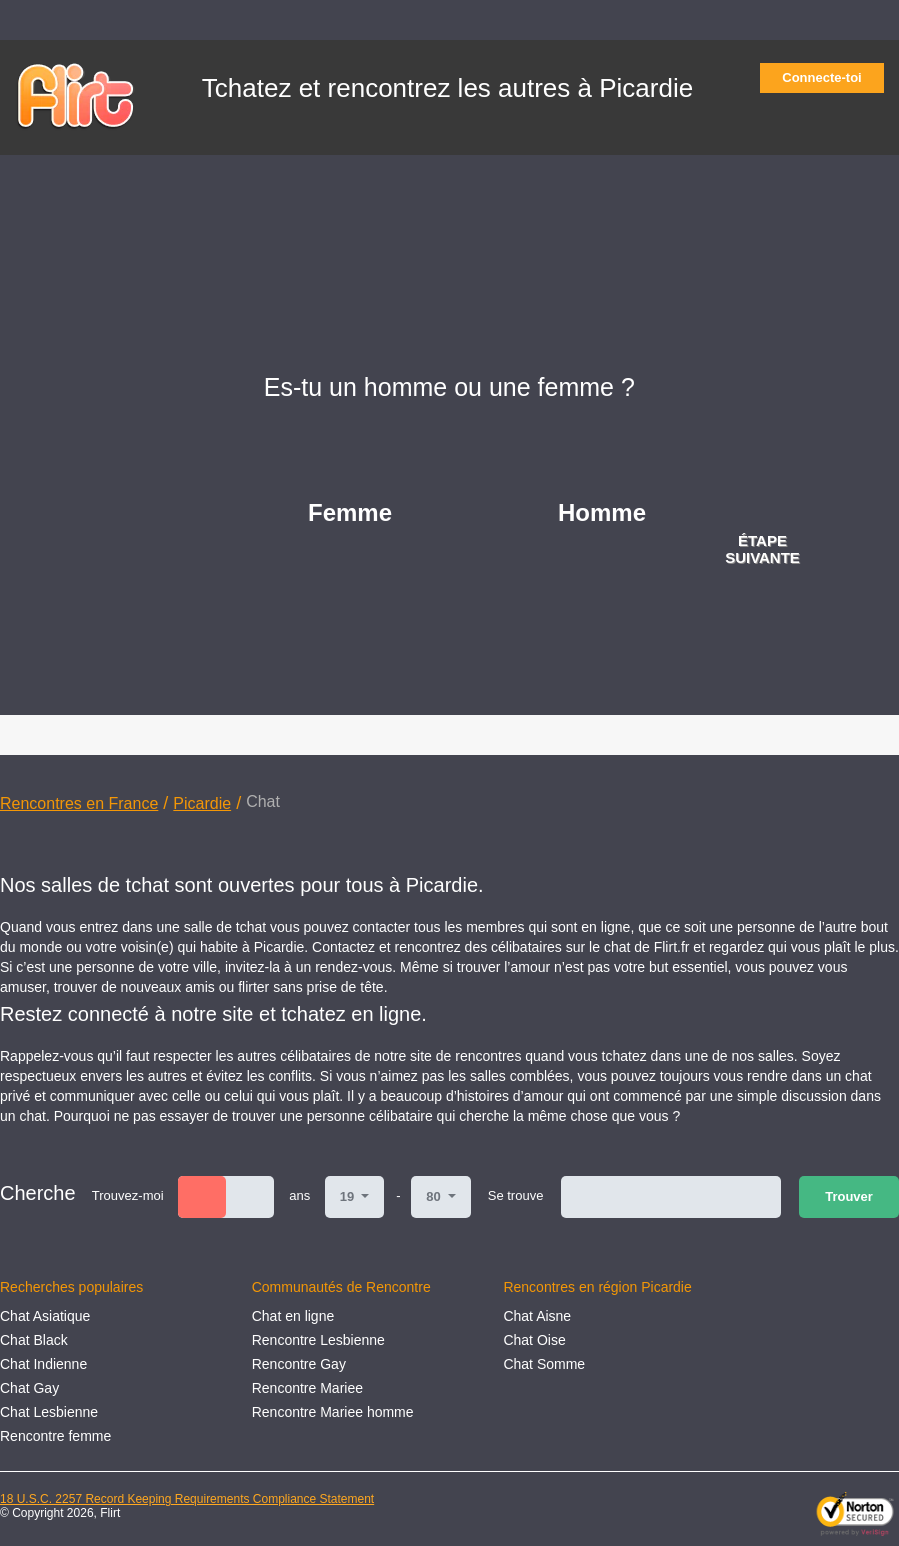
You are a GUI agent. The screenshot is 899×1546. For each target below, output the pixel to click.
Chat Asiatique (45, 1316)
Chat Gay (29, 1388)
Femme (350, 512)
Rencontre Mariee (307, 1388)
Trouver (849, 1196)
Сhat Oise (534, 1340)
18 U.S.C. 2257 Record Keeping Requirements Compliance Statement (187, 1499)
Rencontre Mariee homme (333, 1412)
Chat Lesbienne (49, 1412)
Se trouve (516, 1195)
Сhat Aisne (537, 1316)
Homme (602, 512)
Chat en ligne (293, 1316)
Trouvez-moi (128, 1195)
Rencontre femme (55, 1436)
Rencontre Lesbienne (318, 1340)
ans (299, 1195)
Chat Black (34, 1340)
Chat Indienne (43, 1364)
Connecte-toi (828, 77)
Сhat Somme (544, 1364)
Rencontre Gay (299, 1364)
